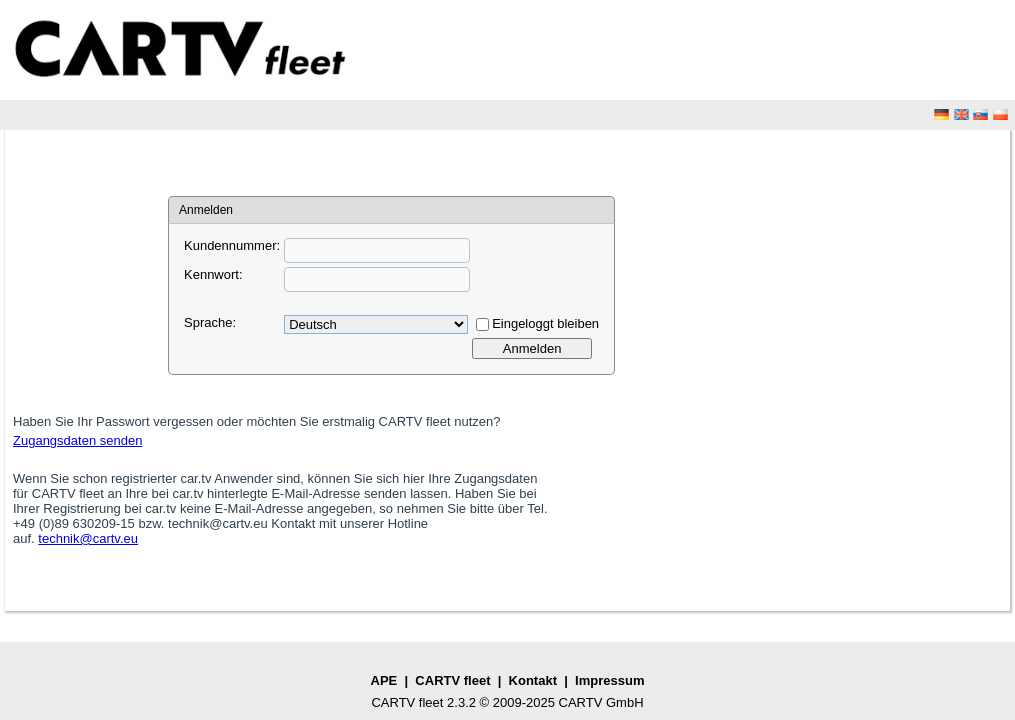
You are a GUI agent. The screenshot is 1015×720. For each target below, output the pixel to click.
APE (384, 680)
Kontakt (533, 680)
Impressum (609, 680)
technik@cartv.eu (88, 538)
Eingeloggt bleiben (545, 323)
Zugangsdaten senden (77, 440)
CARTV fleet (452, 680)
